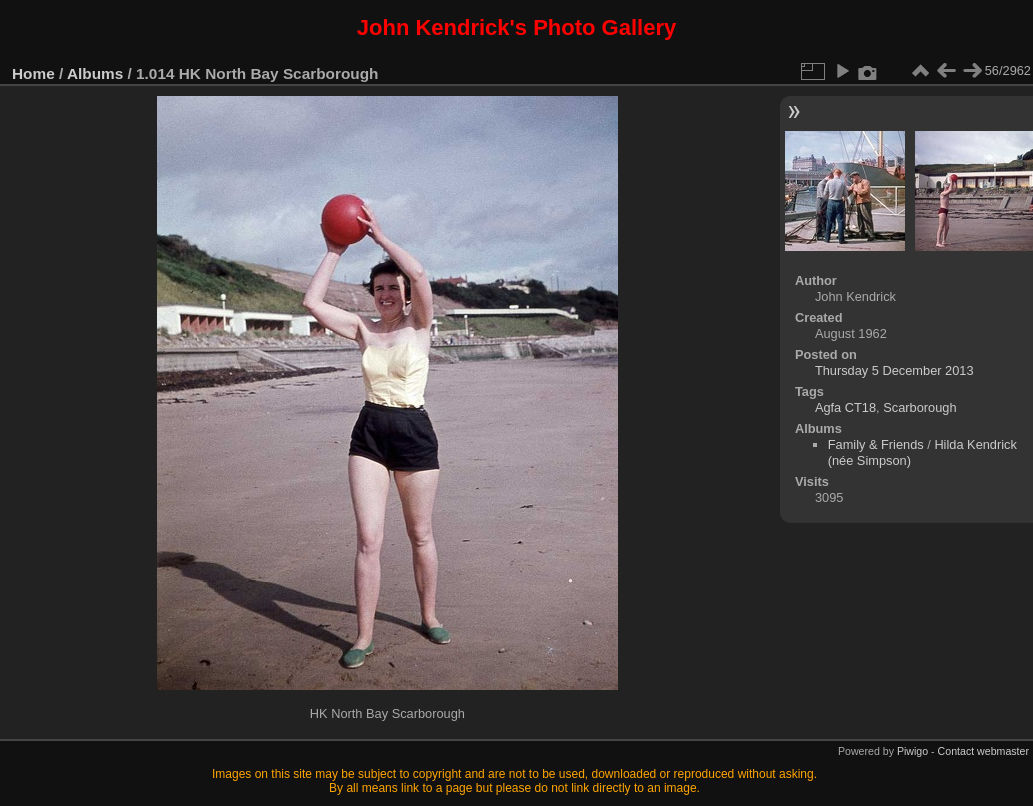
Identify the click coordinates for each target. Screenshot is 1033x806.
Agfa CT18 (845, 407)
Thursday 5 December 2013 (894, 370)
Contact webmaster (983, 751)
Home (33, 73)
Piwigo (912, 751)
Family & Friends (876, 444)
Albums (95, 73)
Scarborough (919, 407)
